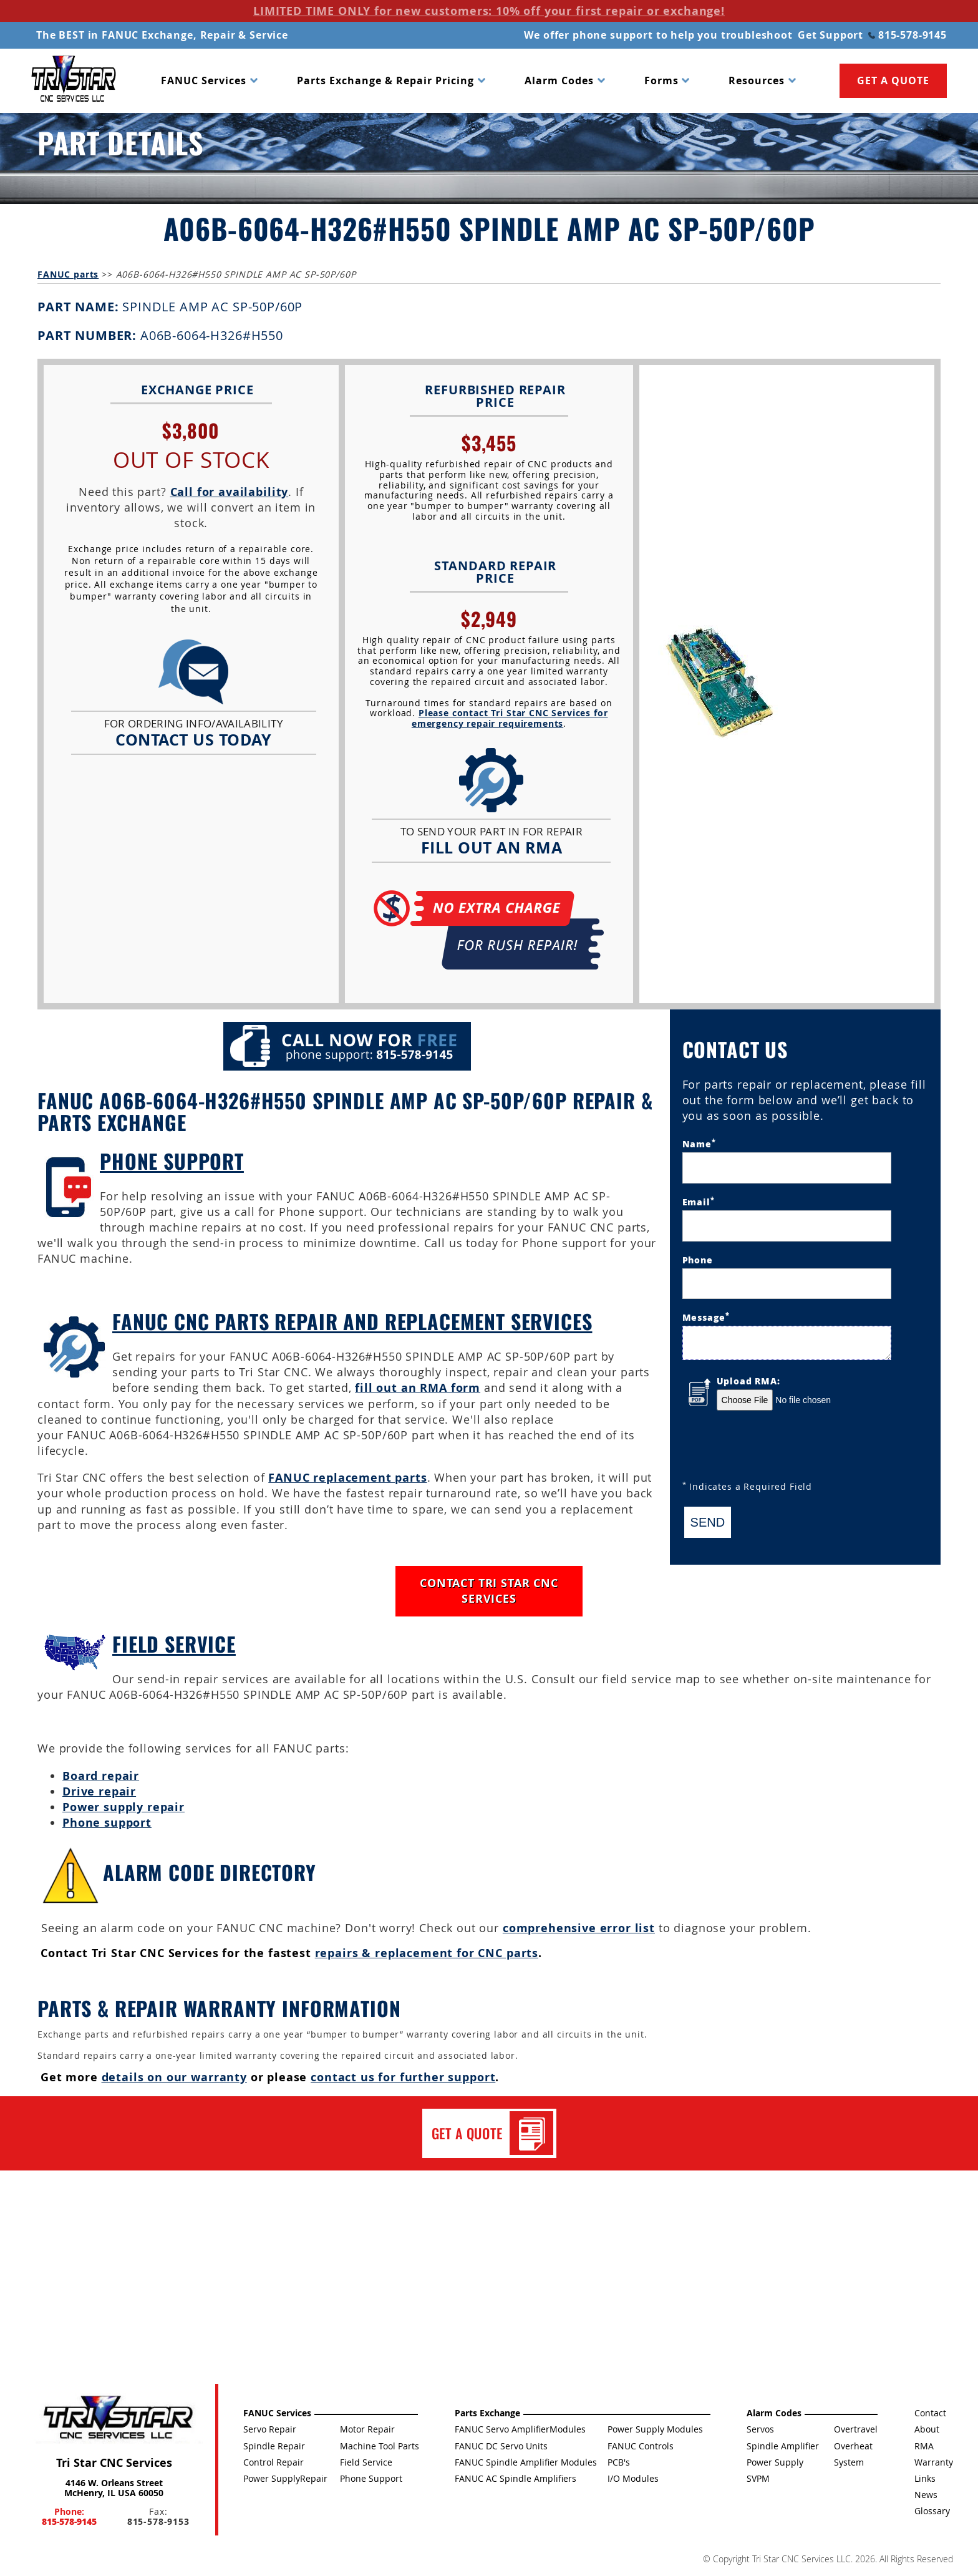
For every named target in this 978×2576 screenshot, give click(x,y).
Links (925, 2478)
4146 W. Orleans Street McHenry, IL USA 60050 (113, 2487)
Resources (757, 80)
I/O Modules (633, 2478)
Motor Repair (367, 2429)
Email (698, 1201)
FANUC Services (203, 80)
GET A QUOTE (893, 80)
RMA (924, 2446)
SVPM (758, 2478)
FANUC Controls (641, 2446)
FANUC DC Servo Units (501, 2446)
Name (699, 1143)
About (926, 2429)
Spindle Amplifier (783, 2446)
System (849, 2462)
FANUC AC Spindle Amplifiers (515, 2478)
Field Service (174, 1643)
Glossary (932, 2511)
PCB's (619, 2462)
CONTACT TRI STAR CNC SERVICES (489, 1590)
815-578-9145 (907, 35)
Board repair (100, 1776)
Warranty (933, 2462)
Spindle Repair (274, 2446)
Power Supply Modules (655, 2429)
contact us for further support (403, 2077)
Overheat (853, 2446)
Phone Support (172, 1160)
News (925, 2495)
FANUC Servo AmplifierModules (520, 2429)
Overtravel (856, 2429)
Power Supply (775, 2462)
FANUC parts (68, 274)
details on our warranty (174, 2077)
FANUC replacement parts (347, 1477)
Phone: (69, 2516)
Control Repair (273, 2462)
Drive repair (99, 1791)
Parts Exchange (487, 2413)
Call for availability (229, 492)
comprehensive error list (579, 1928)
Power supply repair (123, 1807)
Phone (697, 1259)
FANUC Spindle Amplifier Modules (526, 2462)
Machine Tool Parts (379, 2446)
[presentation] (777, 1447)
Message (706, 1316)
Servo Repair (269, 2429)
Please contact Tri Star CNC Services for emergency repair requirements (510, 718)
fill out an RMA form (417, 1388)
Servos (760, 2429)
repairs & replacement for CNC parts (426, 1953)
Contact (930, 2413)
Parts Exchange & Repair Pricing (385, 80)
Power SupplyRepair (285, 2478)
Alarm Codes (559, 80)
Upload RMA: (748, 1380)
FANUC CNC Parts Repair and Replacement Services (352, 1321)
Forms (661, 80)
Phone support (107, 1822)
